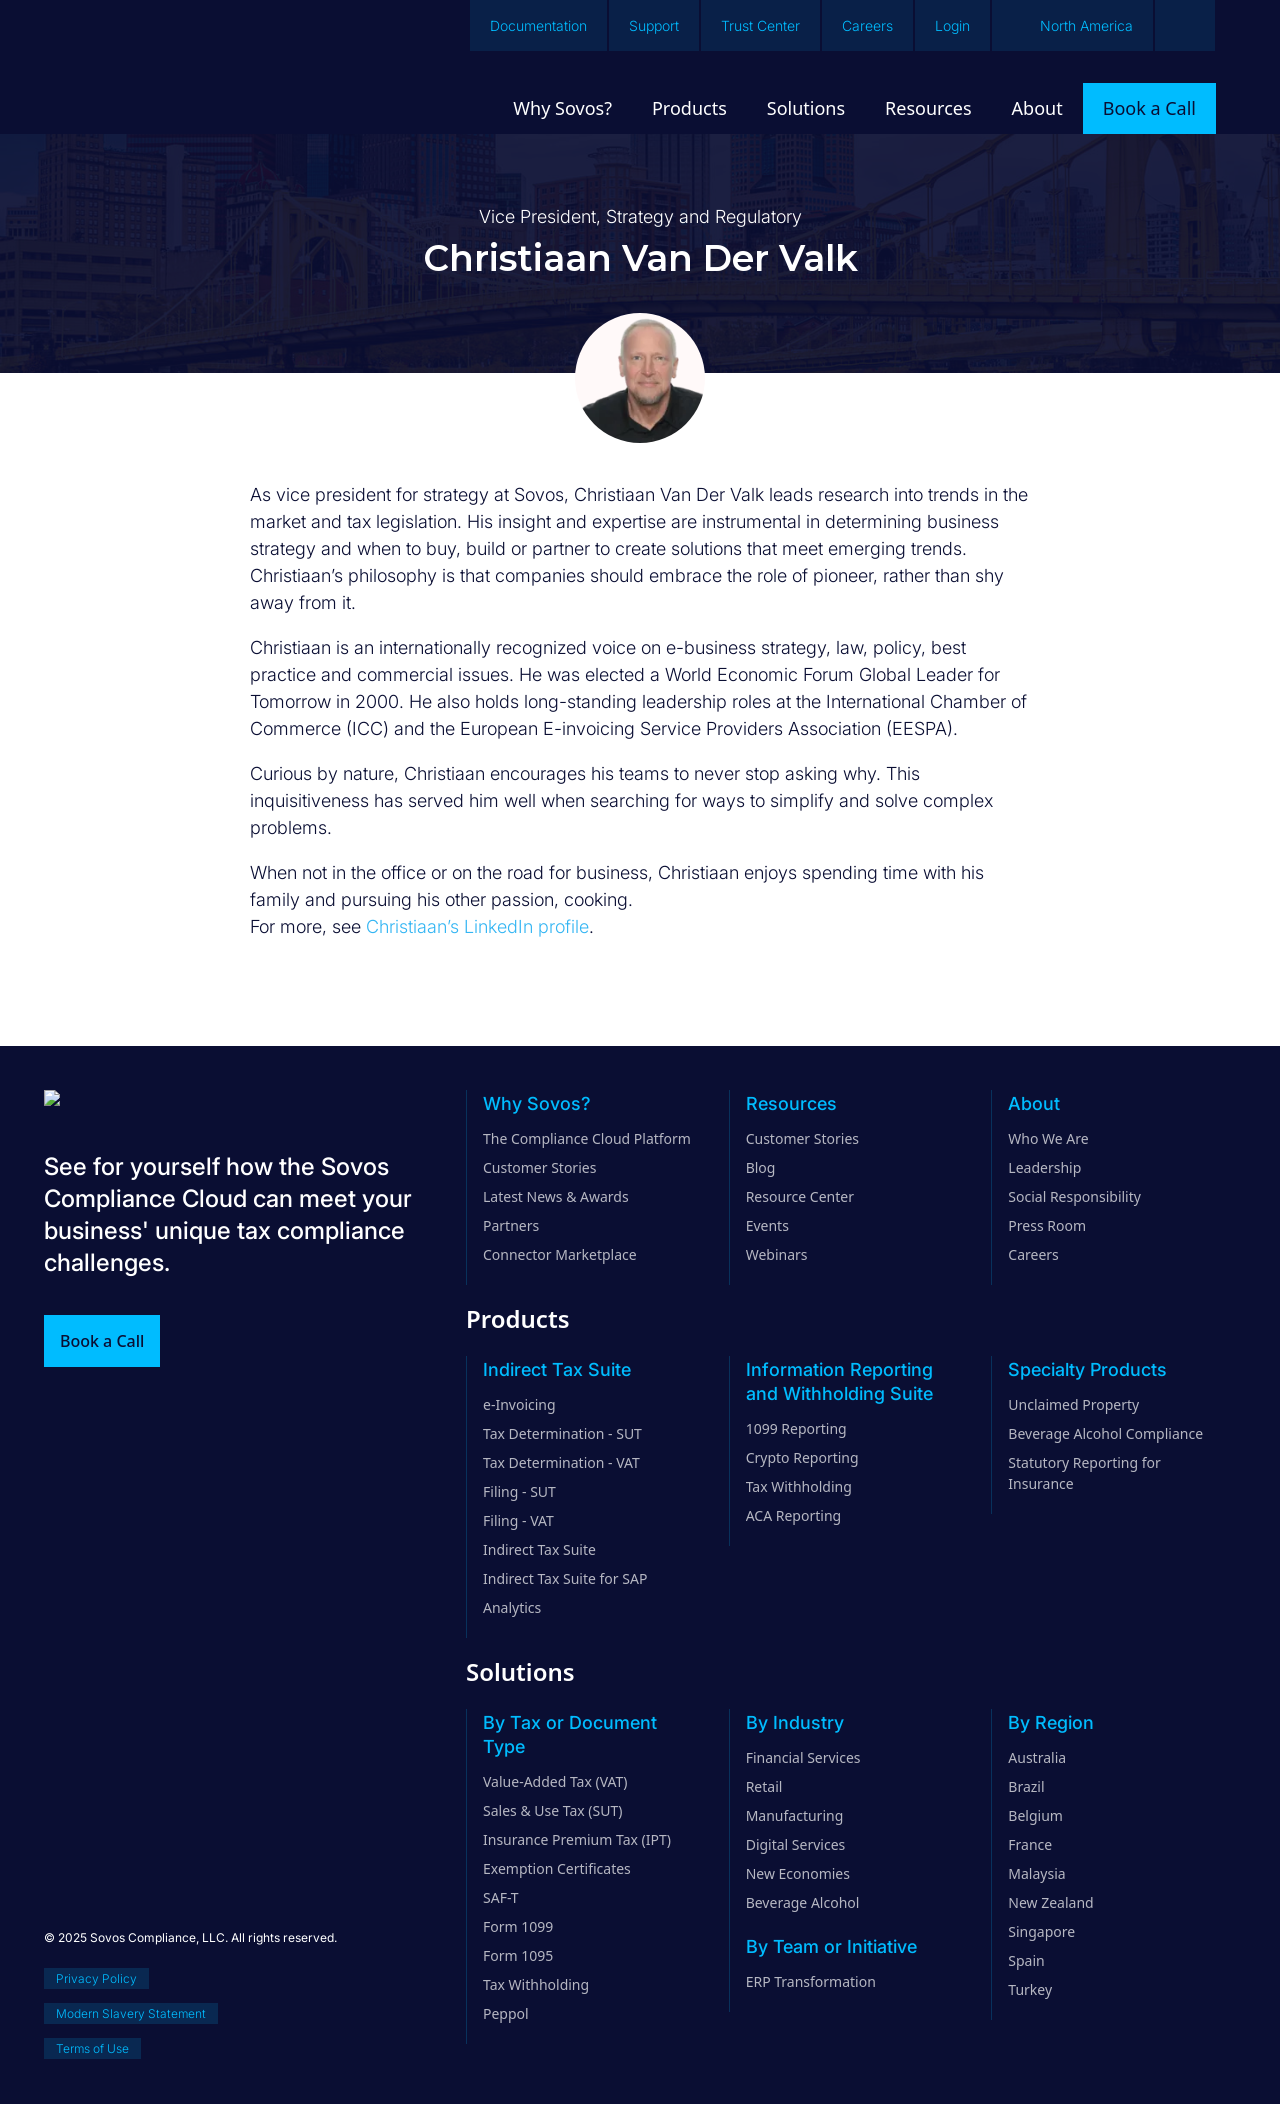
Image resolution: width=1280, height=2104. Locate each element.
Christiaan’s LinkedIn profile (477, 926)
